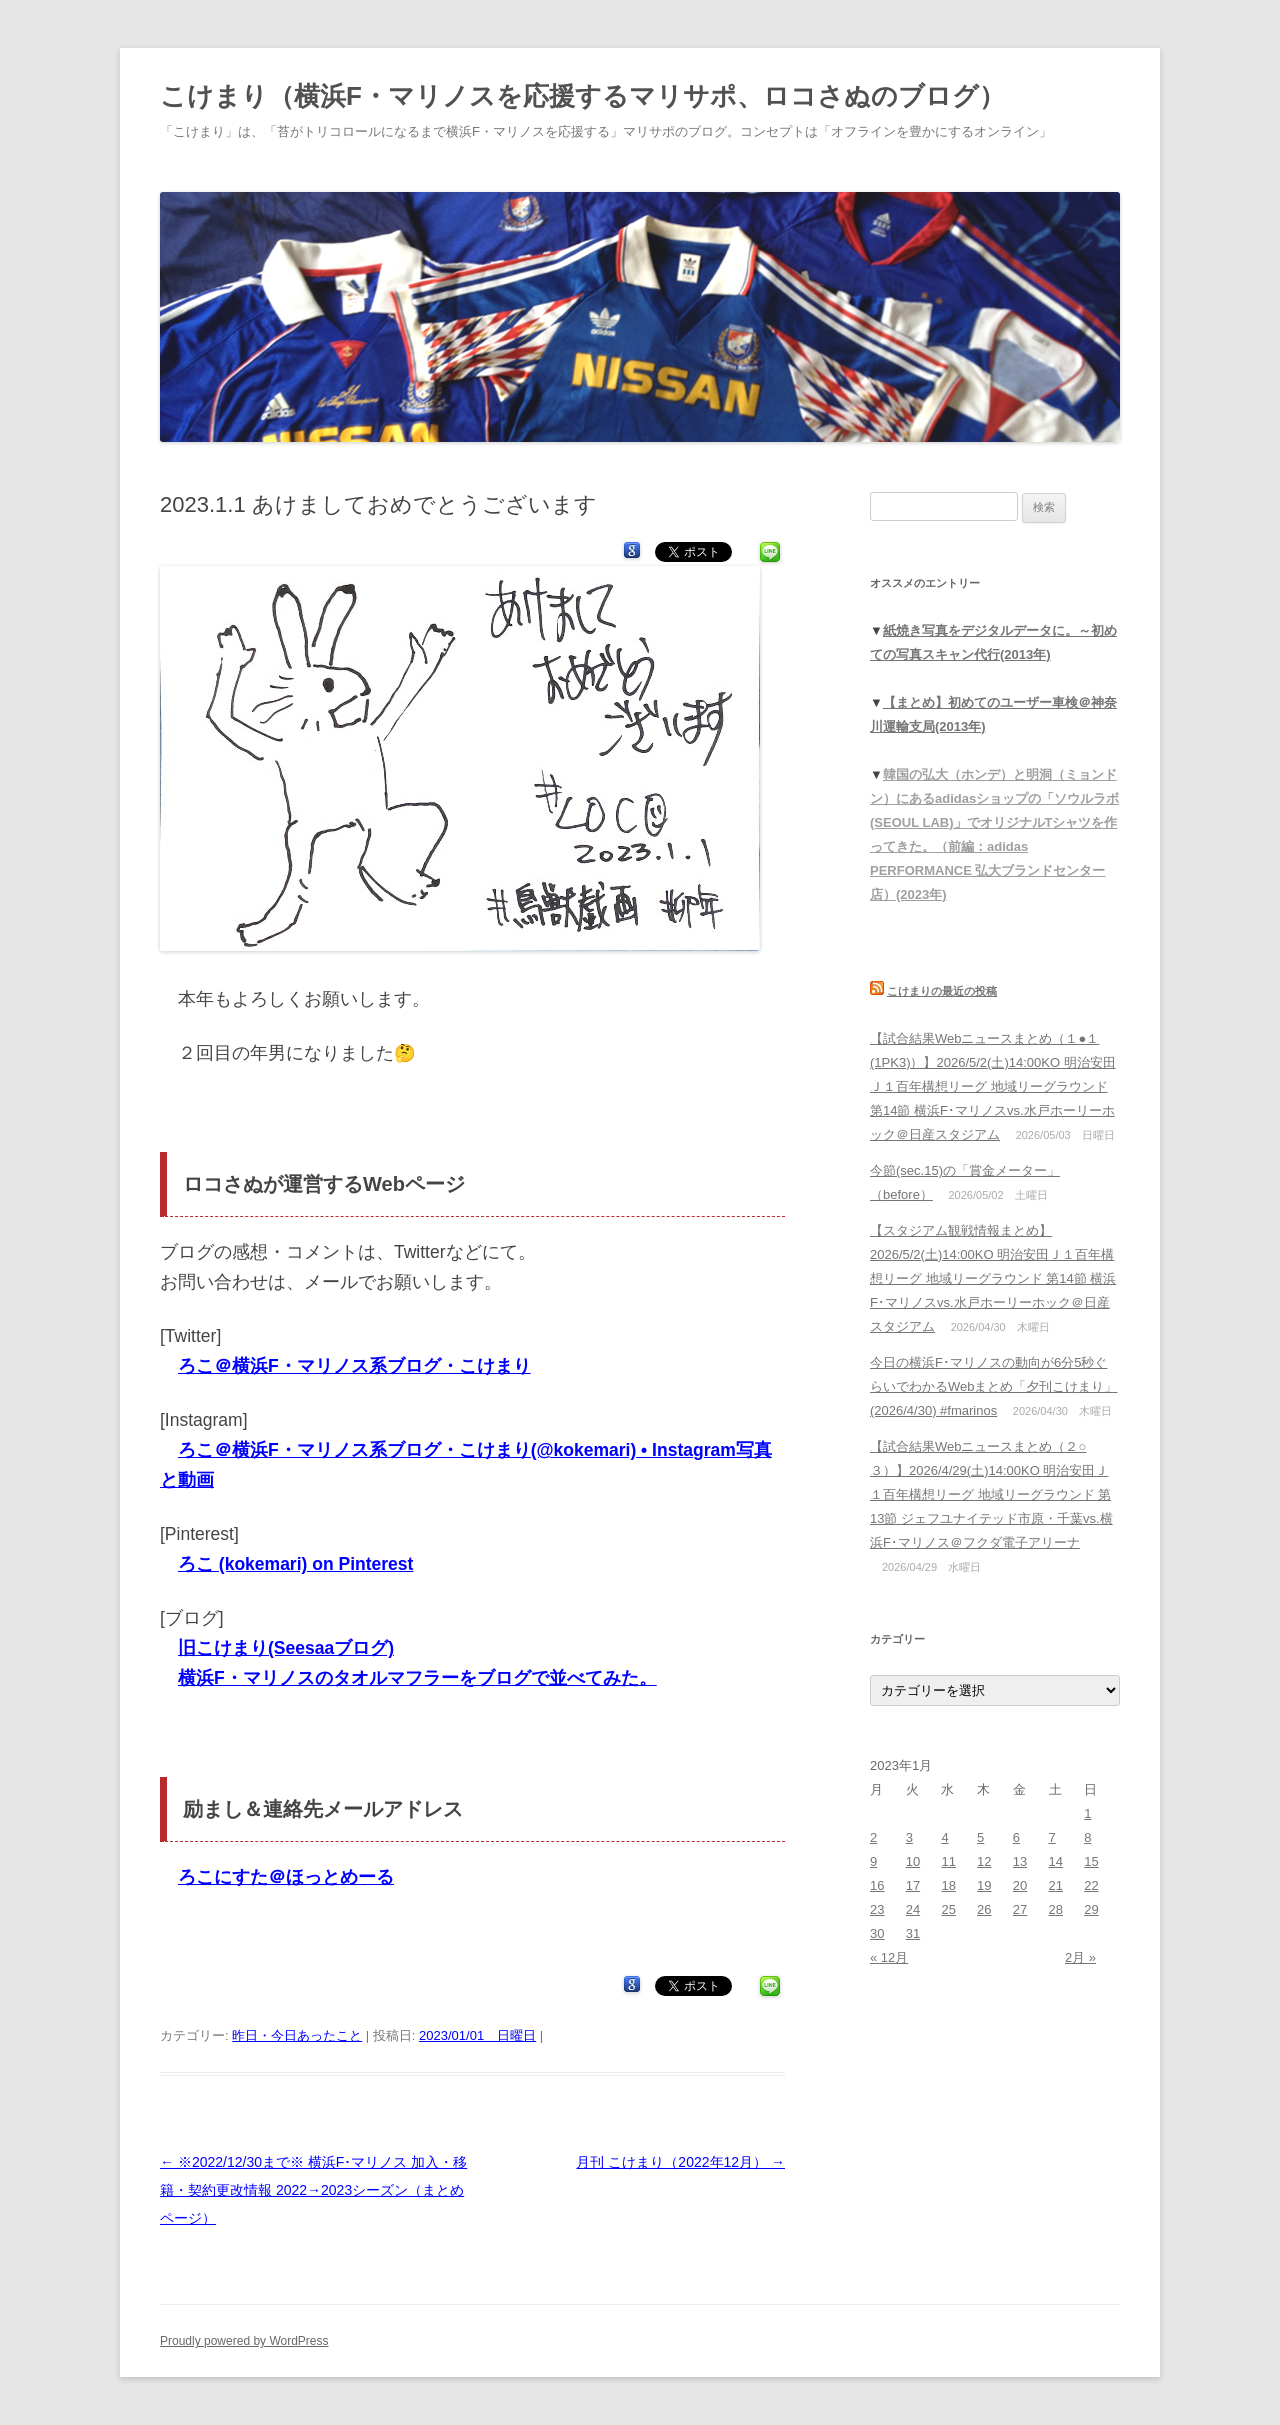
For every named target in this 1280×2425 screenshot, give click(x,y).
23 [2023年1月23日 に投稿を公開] (877, 1909)
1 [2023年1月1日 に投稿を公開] (1087, 1813)
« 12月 (889, 1957)
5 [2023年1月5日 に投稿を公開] (980, 1837)
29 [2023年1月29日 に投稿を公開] (1091, 1909)
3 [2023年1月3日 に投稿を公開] (909, 1837)
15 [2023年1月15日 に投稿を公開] (1091, 1861)
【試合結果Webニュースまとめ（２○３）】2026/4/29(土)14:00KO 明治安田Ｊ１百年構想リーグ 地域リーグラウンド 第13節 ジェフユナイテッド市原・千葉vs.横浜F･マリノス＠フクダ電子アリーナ (991, 1494)
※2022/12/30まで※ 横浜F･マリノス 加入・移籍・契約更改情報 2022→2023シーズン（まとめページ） (313, 2190)
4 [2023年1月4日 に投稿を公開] (944, 1837)
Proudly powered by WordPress (244, 2341)
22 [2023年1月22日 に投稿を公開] (1091, 1885)
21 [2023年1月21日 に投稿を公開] (1056, 1885)
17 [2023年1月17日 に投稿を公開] (913, 1885)
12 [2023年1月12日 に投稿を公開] (984, 1861)
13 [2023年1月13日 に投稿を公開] (1020, 1861)
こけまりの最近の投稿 (942, 991)
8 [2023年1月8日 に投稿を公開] (1087, 1837)
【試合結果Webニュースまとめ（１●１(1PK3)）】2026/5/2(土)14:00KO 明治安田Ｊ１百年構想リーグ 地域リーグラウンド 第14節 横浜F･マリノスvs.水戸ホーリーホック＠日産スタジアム (993, 1086)
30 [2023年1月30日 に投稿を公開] (877, 1933)
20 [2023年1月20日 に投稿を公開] (1020, 1885)
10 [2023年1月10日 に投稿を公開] (913, 1861)
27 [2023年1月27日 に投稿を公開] (1020, 1909)
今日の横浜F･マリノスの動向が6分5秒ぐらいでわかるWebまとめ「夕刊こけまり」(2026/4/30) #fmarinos (994, 1386)
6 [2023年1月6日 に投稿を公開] (1016, 1837)
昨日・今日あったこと (297, 2035)
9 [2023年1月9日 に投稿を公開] (873, 1861)
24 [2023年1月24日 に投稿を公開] (913, 1909)
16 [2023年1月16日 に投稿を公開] (877, 1885)
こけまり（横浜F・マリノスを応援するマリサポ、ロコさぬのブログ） (582, 96)
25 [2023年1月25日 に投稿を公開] (948, 1909)
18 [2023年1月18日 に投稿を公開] (948, 1885)
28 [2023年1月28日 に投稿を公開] (1056, 1909)
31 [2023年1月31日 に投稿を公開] (913, 1933)
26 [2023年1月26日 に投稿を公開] (984, 1909)
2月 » (1080, 1957)
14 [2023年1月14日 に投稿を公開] (1056, 1861)
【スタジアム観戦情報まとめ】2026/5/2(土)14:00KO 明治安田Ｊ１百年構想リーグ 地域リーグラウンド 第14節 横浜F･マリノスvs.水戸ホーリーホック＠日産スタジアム (993, 1278)
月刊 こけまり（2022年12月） (680, 2162)
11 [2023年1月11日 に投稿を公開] (948, 1861)
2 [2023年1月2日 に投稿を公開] (873, 1837)
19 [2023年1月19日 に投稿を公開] (984, 1885)
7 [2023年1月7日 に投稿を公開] (1052, 1837)
